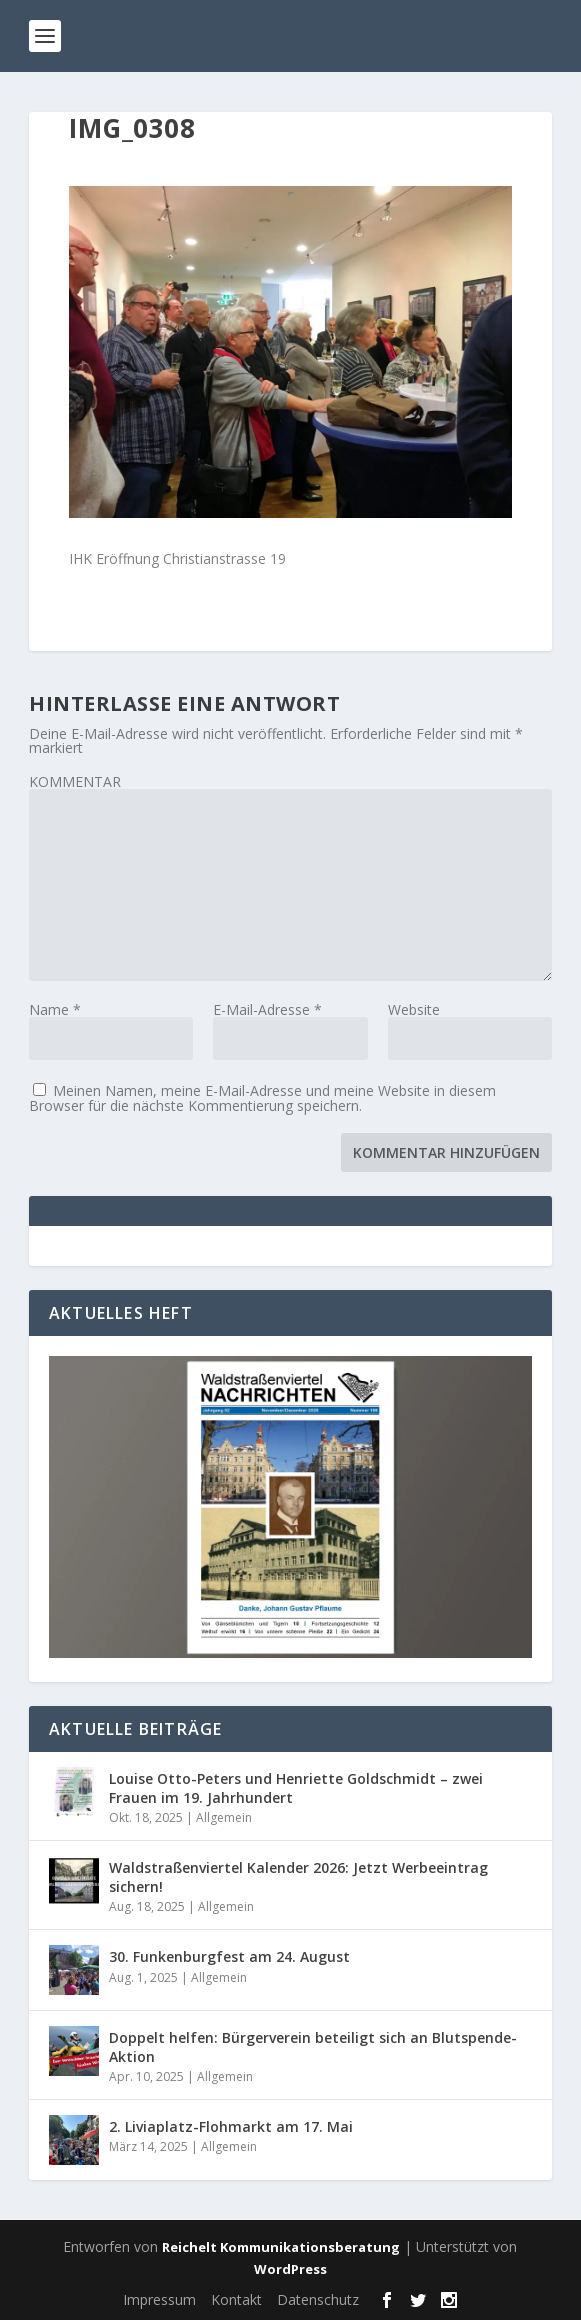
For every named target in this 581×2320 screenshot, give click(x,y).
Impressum (159, 2299)
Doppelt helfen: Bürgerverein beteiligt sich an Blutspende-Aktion (313, 2046)
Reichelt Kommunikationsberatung (281, 2247)
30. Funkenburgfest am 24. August (229, 1956)
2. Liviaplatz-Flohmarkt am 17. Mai (231, 2126)
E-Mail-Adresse (267, 1009)
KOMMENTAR (75, 781)
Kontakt (236, 2299)
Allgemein (224, 1817)
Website (414, 1009)
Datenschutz (318, 2299)
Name (55, 1009)
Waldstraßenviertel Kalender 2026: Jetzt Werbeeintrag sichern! (298, 1876)
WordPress (290, 2269)
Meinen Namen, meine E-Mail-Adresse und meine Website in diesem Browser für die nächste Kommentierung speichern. (262, 1098)
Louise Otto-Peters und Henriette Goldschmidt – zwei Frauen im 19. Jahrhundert (296, 1787)
